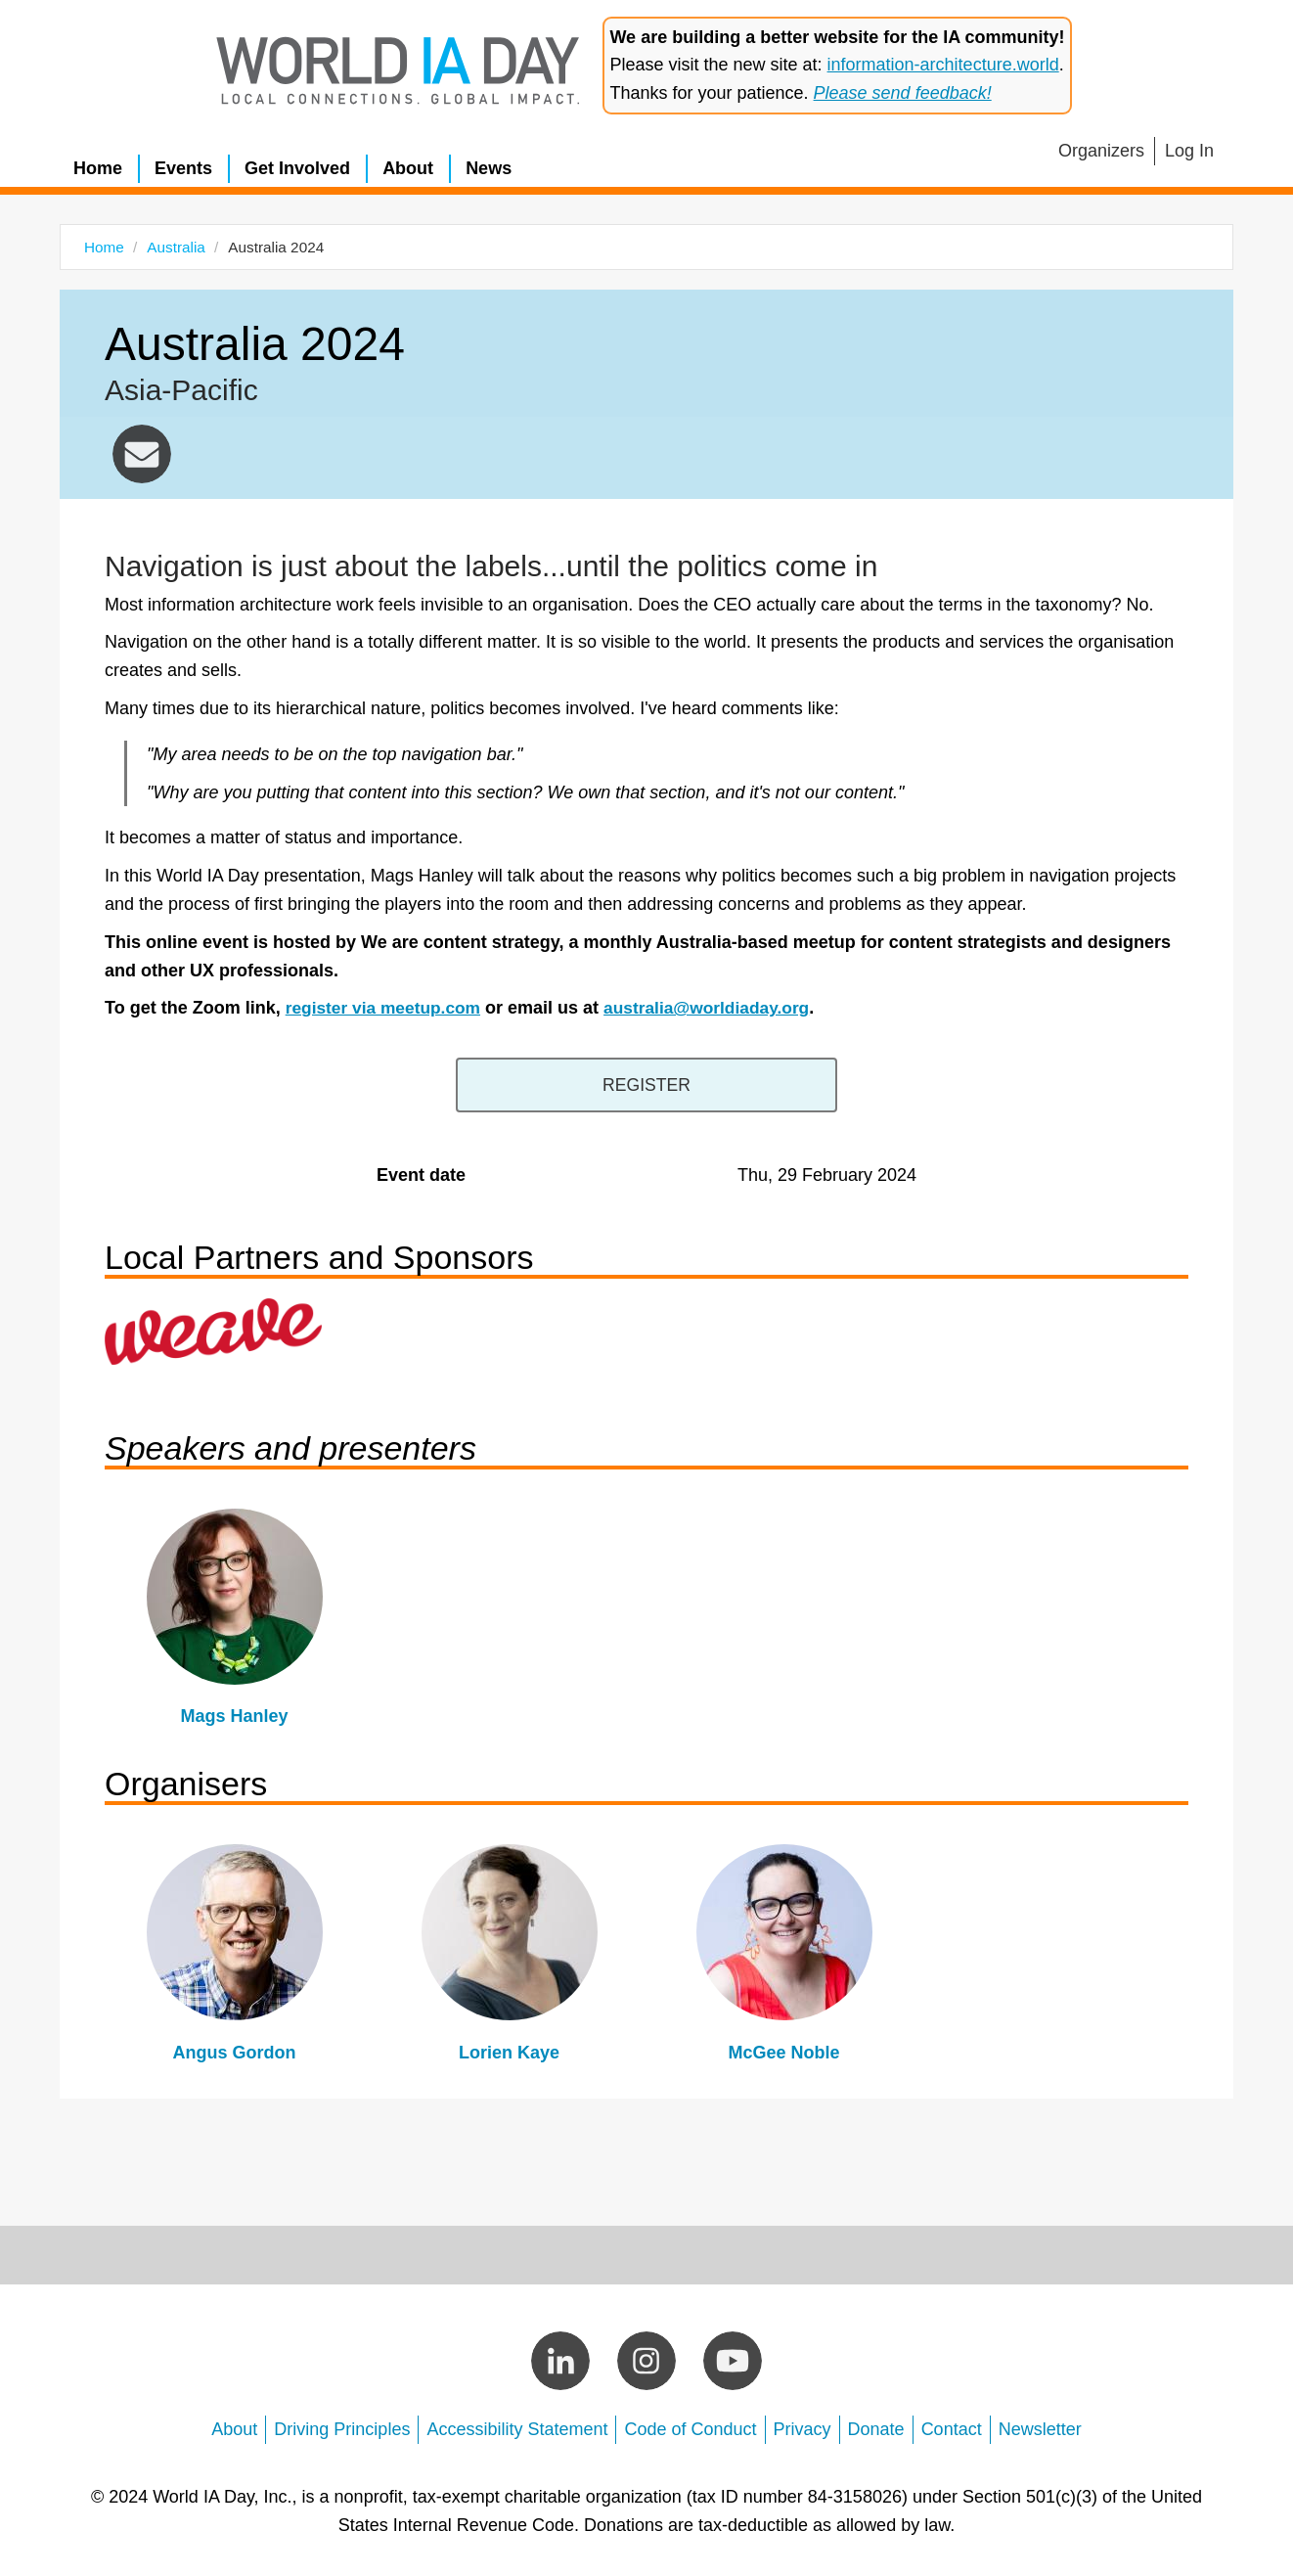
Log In (1189, 150)
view (234, 1621)
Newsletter (1040, 2426)
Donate (876, 2426)
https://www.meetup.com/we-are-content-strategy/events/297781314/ (646, 1083)
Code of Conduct (690, 2426)
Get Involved (297, 168)
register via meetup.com (387, 1007)
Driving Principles (342, 2426)
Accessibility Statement (516, 2426)
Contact (951, 2426)
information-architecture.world (943, 64)
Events (183, 168)
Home (97, 168)
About (407, 168)
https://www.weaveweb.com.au (213, 1328)
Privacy (802, 2426)
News (489, 168)
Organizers (1101, 150)
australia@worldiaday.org (141, 454)
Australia (176, 247)
